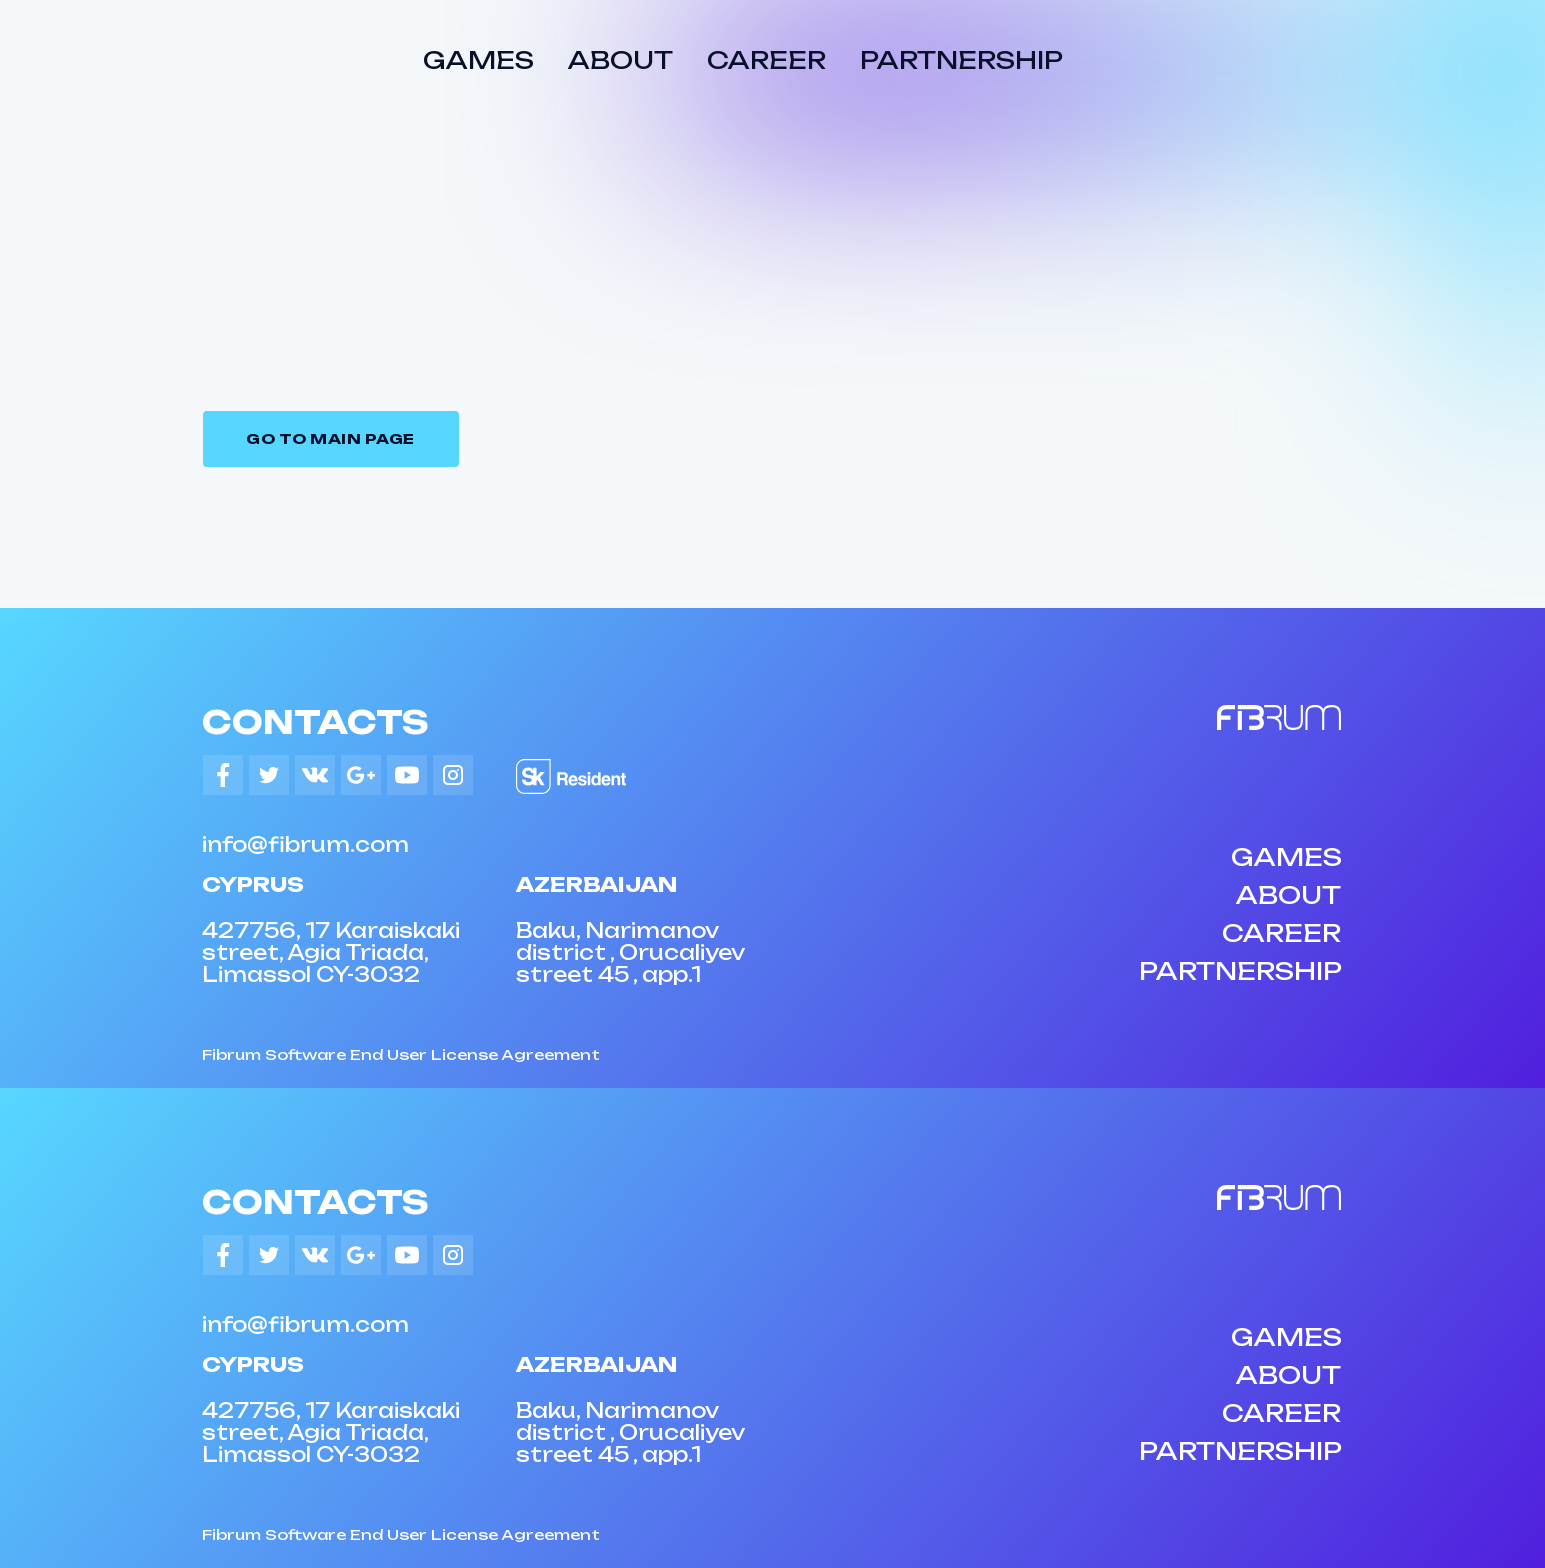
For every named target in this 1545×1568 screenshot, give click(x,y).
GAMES (478, 60)
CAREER (766, 60)
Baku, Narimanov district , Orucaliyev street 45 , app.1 (630, 952)
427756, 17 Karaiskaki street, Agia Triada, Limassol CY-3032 (331, 952)
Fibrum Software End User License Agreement (401, 1054)
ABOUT (620, 60)
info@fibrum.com (305, 844)
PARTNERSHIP (961, 60)
